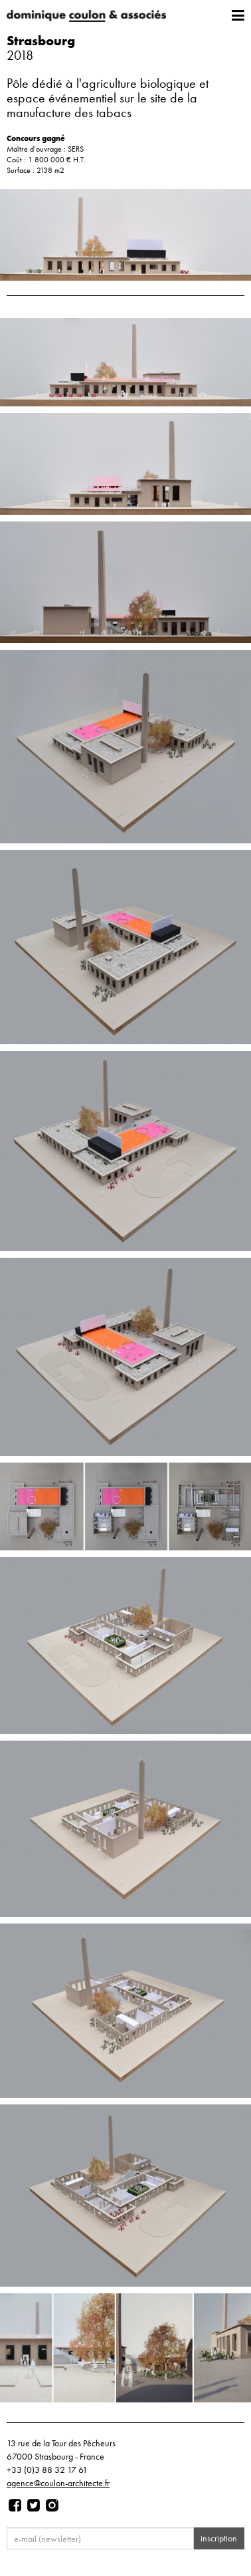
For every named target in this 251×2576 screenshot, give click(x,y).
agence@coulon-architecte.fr (58, 2483)
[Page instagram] (52, 2505)
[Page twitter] (33, 2505)
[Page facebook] (15, 2505)
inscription (219, 2538)
